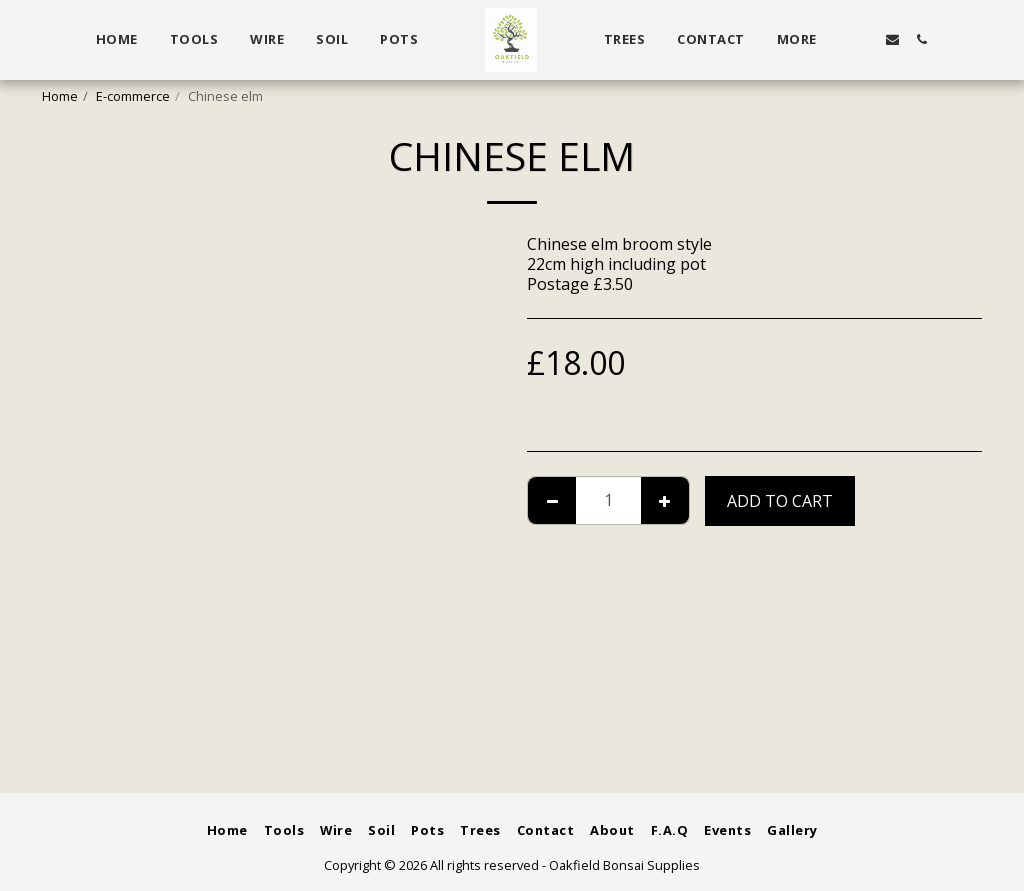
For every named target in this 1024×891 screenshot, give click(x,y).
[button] (864, 39)
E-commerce (133, 96)
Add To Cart (780, 501)
